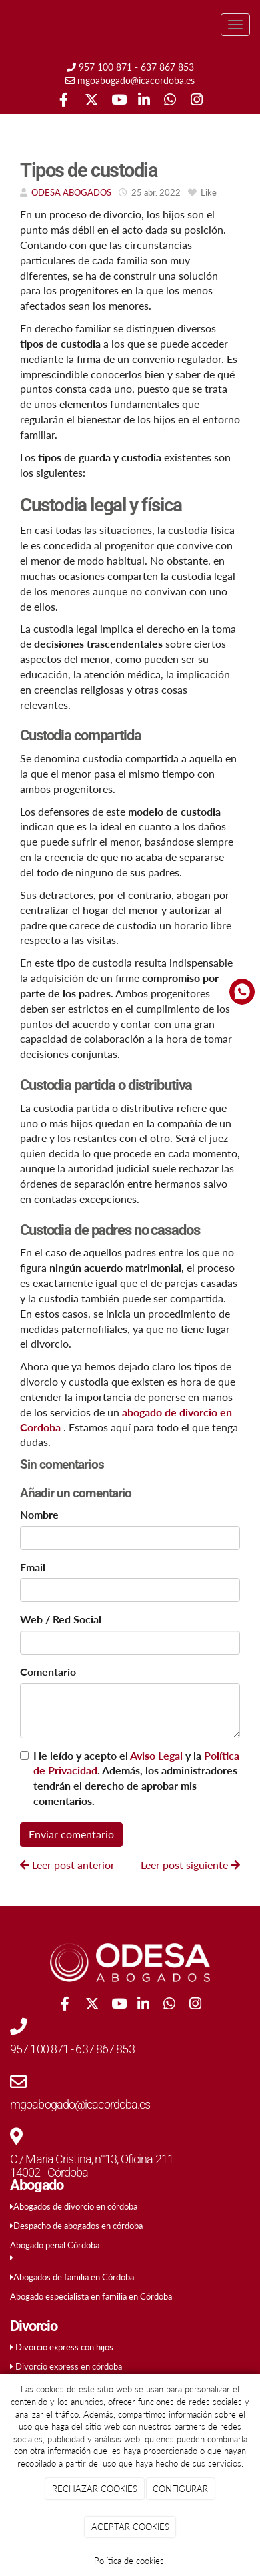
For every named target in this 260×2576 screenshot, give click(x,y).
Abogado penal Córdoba (54, 2245)
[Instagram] (196, 101)
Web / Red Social (60, 1619)
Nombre (39, 1514)
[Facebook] (64, 101)
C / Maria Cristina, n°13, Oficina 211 (91, 2159)
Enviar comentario (71, 1834)
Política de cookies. (130, 2560)
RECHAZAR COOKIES (94, 2488)
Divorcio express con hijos (64, 2347)
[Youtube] (117, 101)
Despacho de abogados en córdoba (78, 2225)
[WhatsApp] (170, 101)
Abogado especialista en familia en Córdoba (91, 2296)
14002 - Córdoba (49, 2172)
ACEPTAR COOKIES (130, 2526)
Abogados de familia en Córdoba (73, 2277)
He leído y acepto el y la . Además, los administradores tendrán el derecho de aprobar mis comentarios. (136, 1778)
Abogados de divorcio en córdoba (75, 2206)
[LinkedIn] (144, 101)
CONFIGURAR (180, 2488)
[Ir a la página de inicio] (6, 25)
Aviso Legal (156, 1755)
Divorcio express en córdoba (68, 2366)
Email (32, 1567)
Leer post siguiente (190, 1864)
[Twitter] (90, 101)
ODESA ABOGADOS (71, 192)
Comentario (48, 1671)
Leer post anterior (67, 1864)
